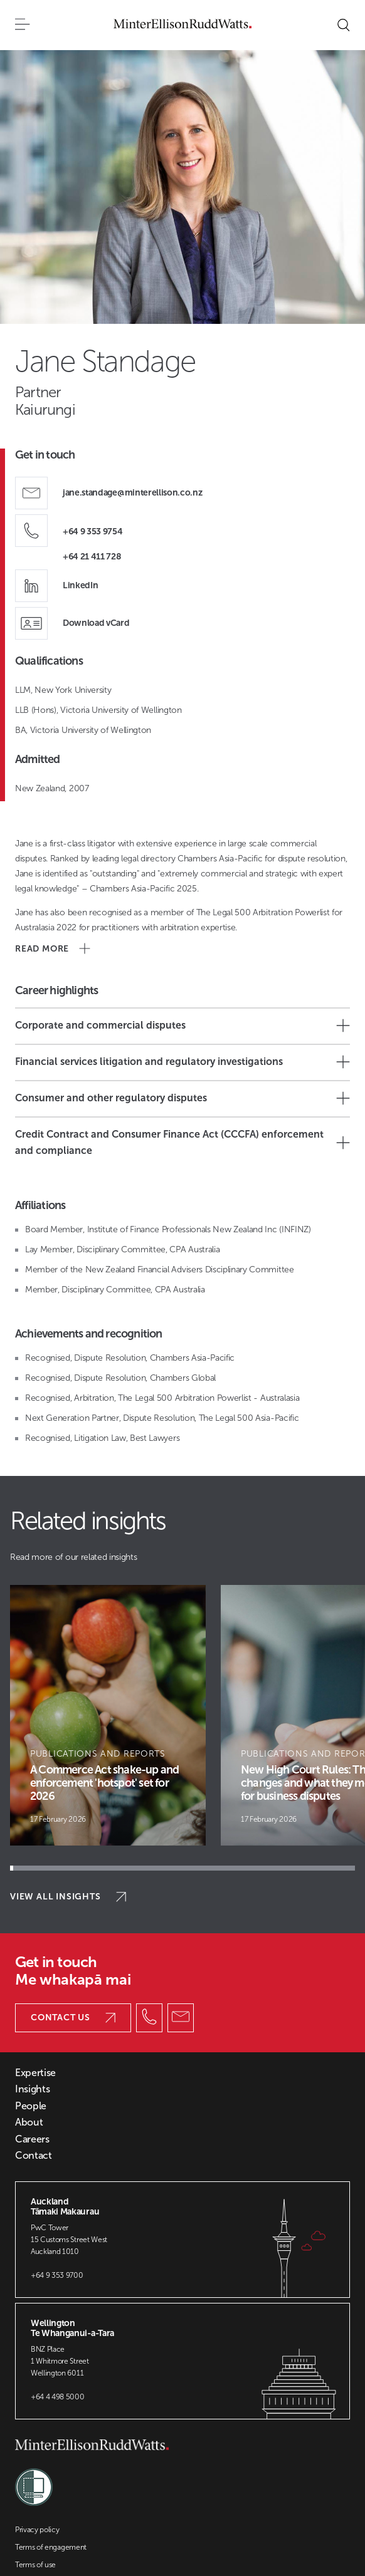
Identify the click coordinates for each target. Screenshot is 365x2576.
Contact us (73, 2017)
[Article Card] (108, 1715)
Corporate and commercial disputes (182, 1025)
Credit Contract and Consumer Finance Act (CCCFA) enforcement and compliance (182, 1142)
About (29, 2122)
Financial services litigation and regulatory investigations (182, 1062)
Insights (32, 2089)
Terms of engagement (51, 2547)
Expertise (35, 2073)
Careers (32, 2139)
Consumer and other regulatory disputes (182, 1098)
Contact (33, 2155)
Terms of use (35, 2564)
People (30, 2106)
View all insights (68, 1896)
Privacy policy (37, 2529)
